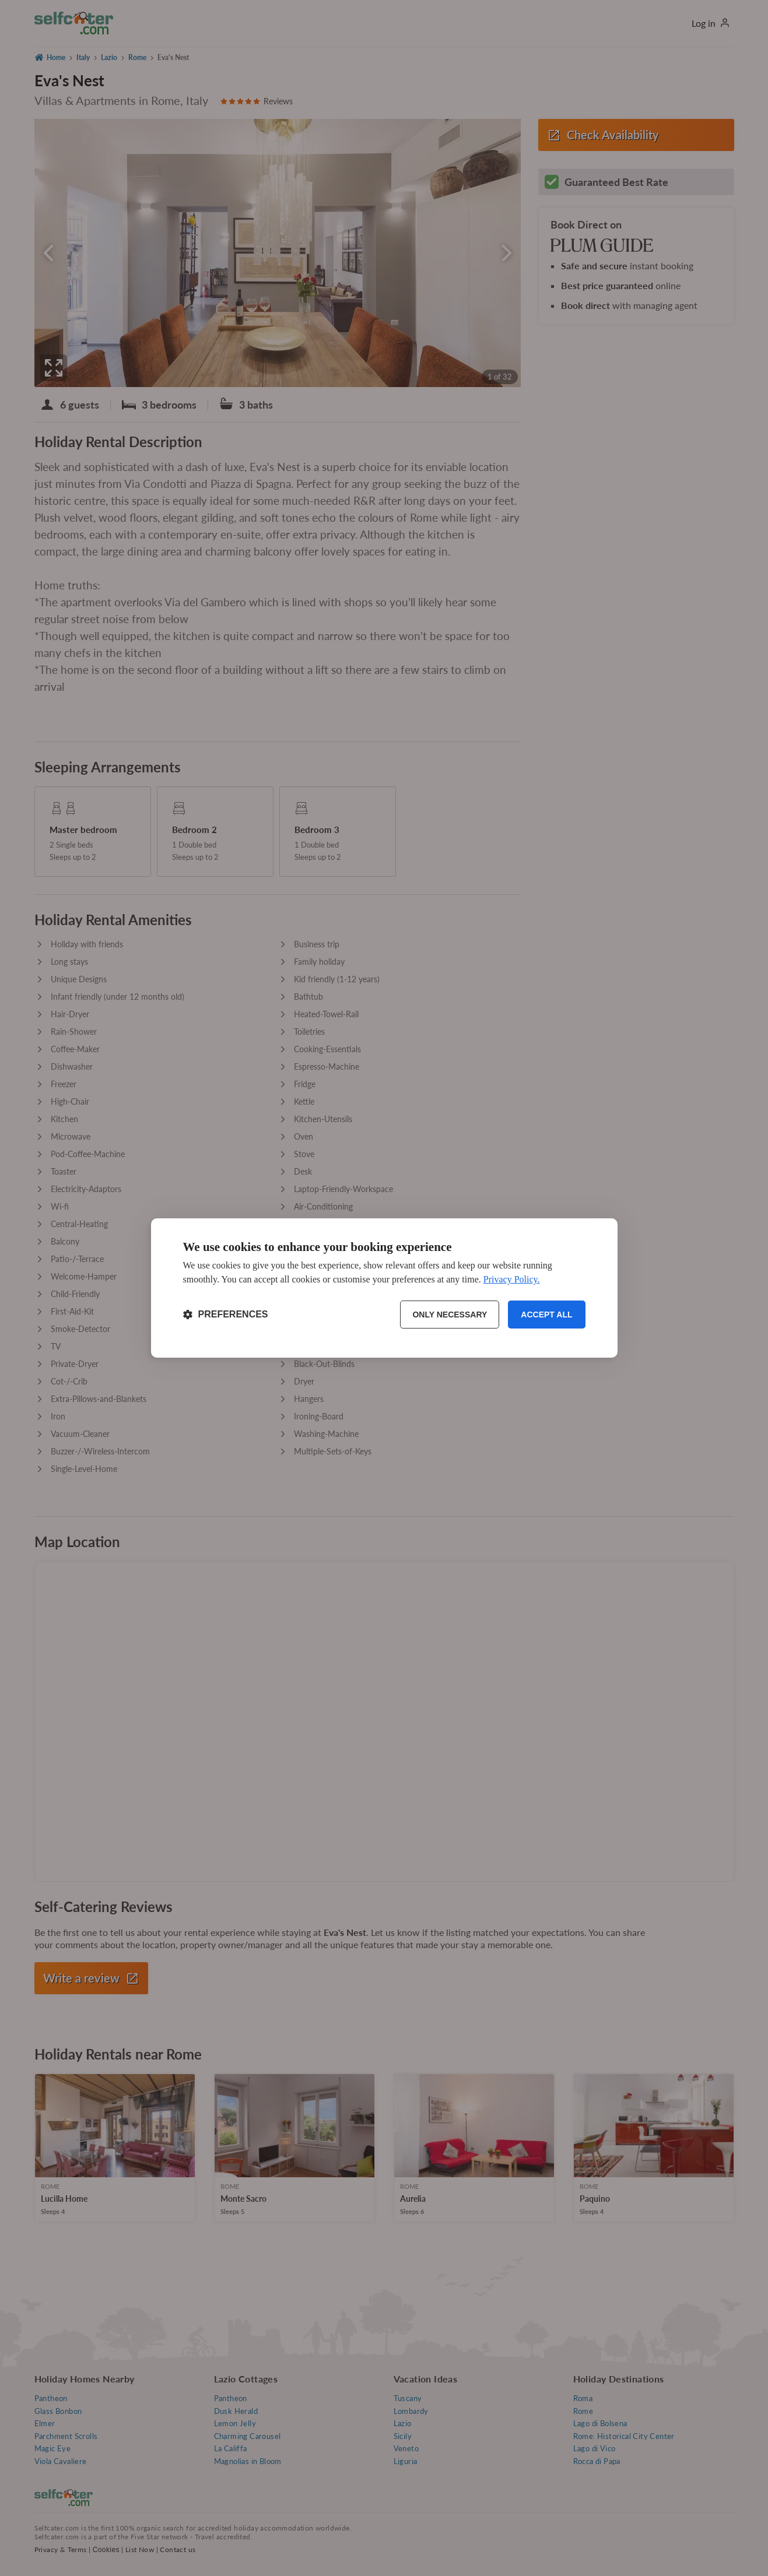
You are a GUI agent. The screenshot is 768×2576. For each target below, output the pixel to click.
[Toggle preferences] (225, 1315)
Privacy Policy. (511, 1279)
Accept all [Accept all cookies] (546, 1314)
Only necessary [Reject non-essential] (449, 1314)
